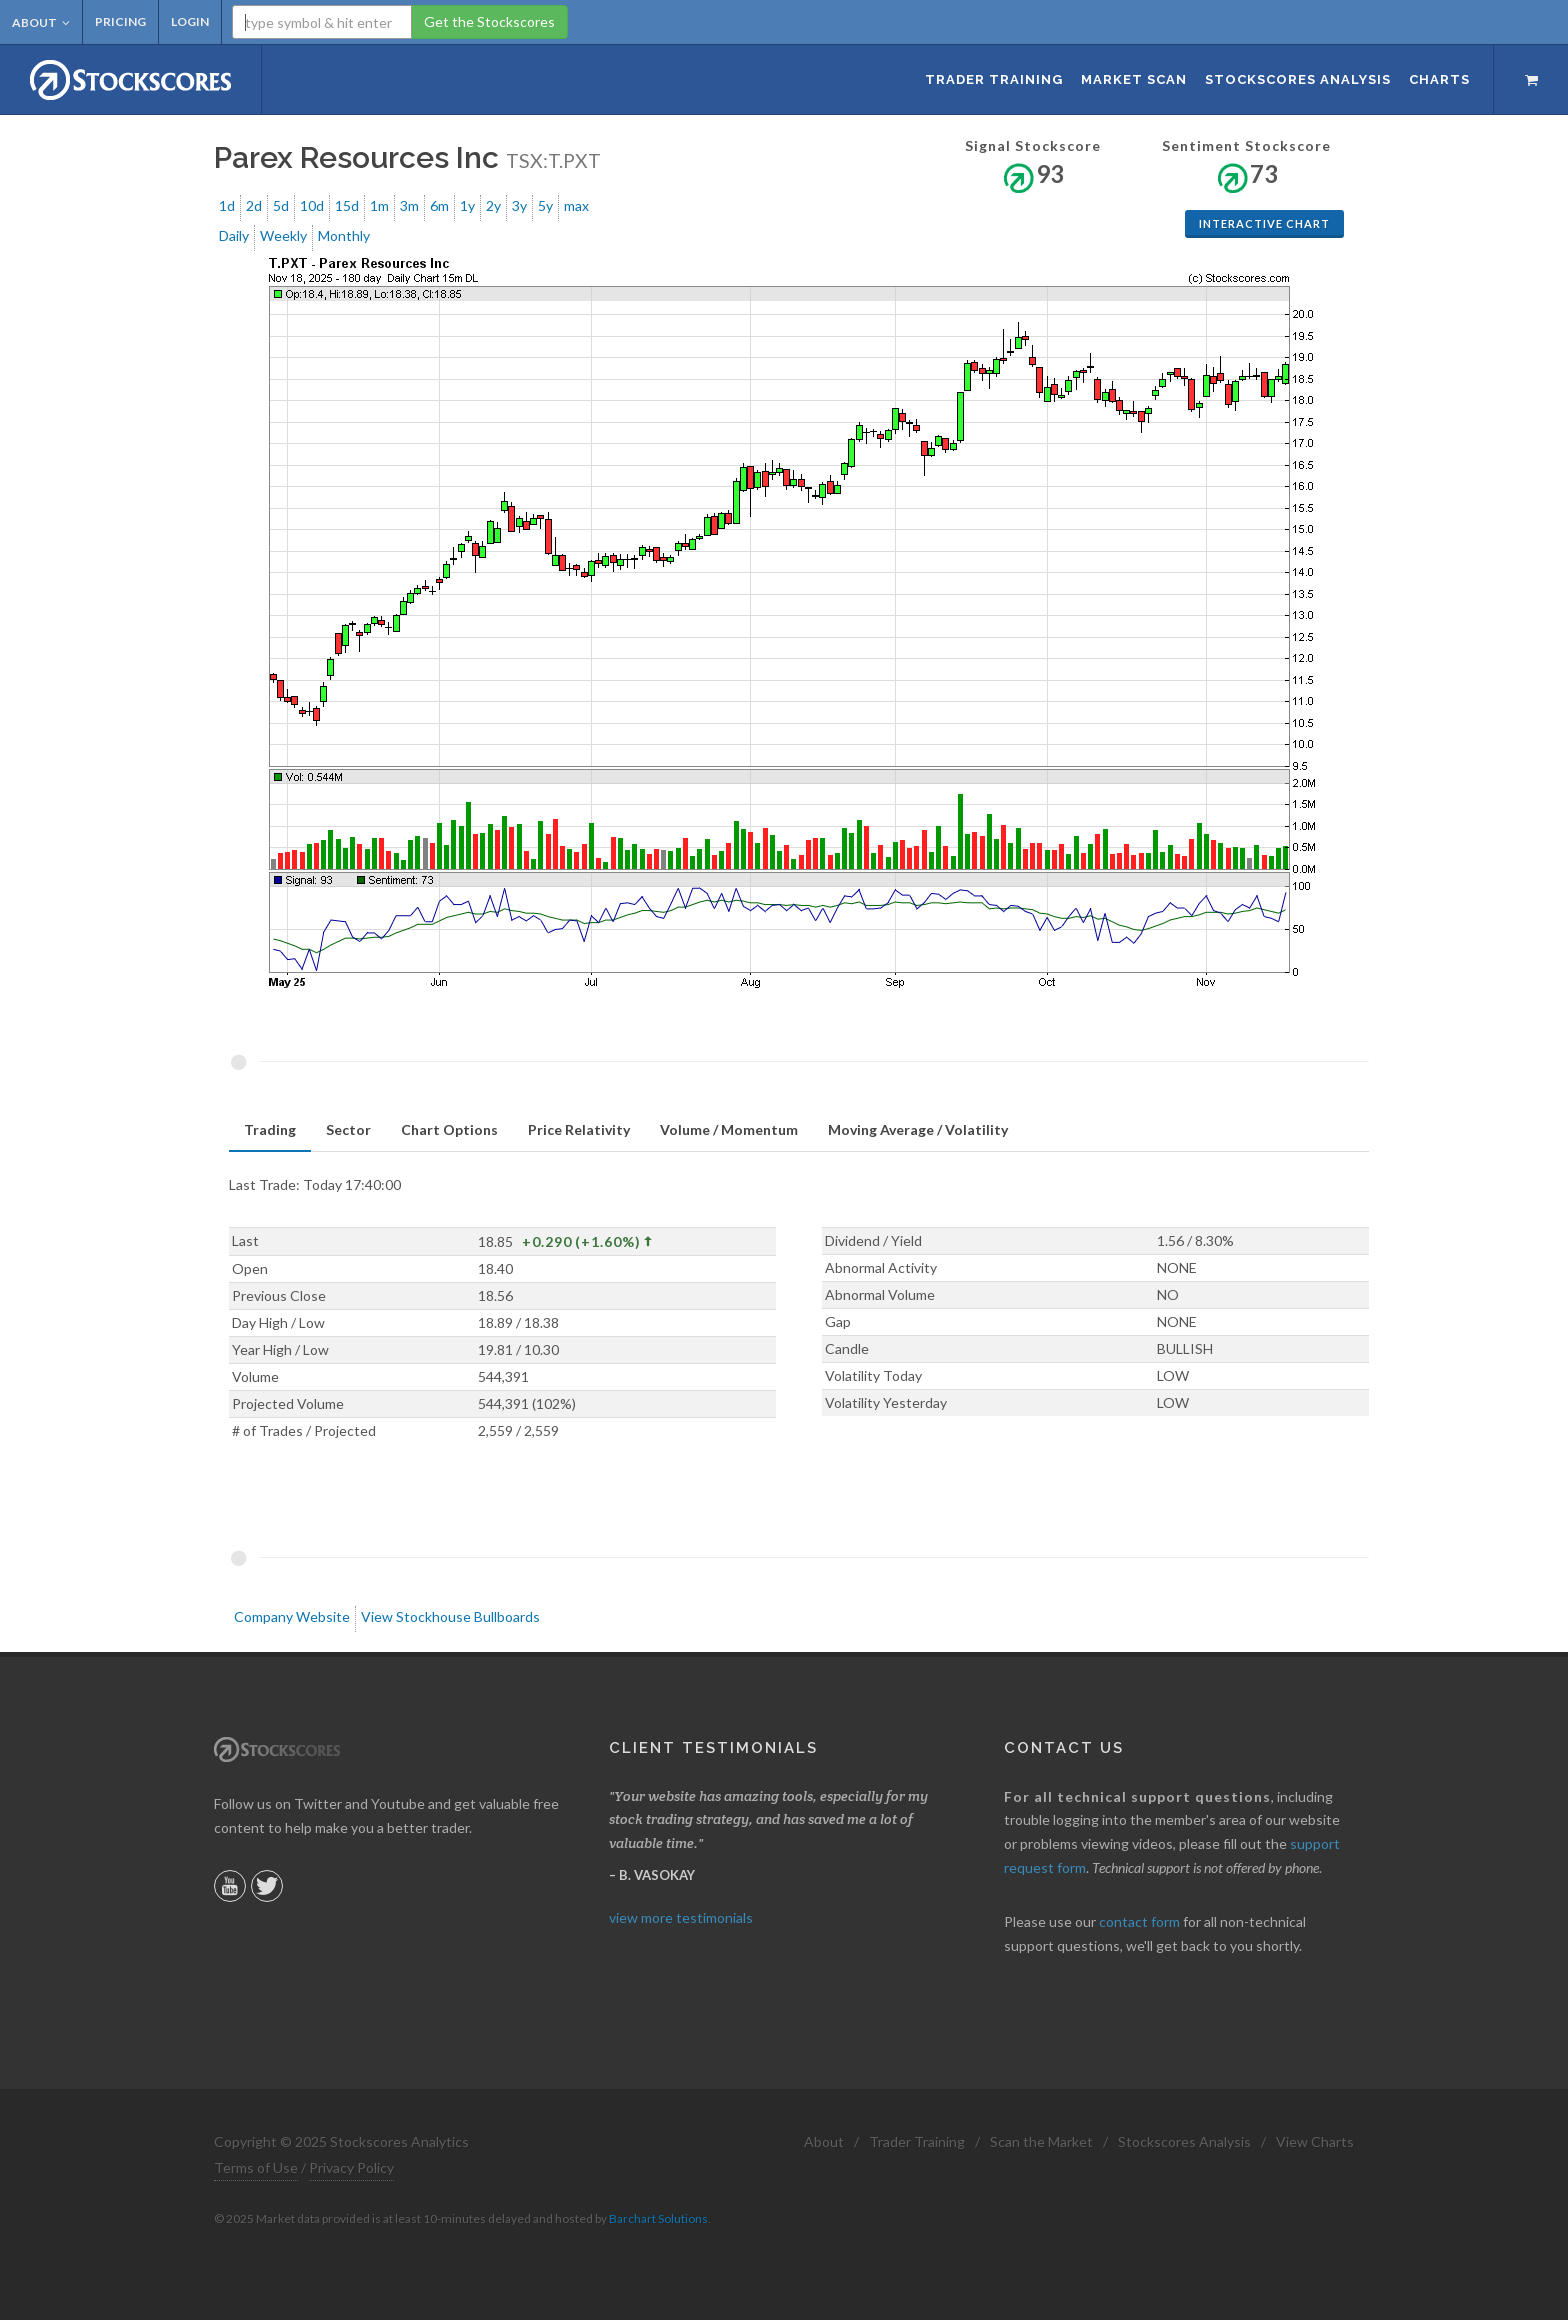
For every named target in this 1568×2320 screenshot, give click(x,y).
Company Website (292, 1616)
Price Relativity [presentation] (579, 1129)
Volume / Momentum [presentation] (729, 1129)
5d (281, 205)
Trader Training (917, 2141)
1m (379, 205)
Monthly (344, 235)
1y (467, 205)
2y (493, 205)
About (41, 22)
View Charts (1315, 2141)
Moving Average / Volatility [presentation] (918, 1129)
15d (347, 205)
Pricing (120, 21)
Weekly (283, 235)
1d (227, 205)
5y (545, 205)
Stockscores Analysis (1184, 2141)
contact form (1139, 1921)
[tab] (270, 1130)
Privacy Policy (351, 2167)
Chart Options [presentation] (449, 1129)
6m (439, 205)
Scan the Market (1041, 2141)
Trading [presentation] (270, 1129)
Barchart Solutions (658, 2218)
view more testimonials (681, 1917)
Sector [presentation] (348, 1129)
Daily (234, 235)
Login (190, 21)
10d (312, 205)
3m (409, 205)
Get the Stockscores (489, 21)
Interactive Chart (1264, 223)
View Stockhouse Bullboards (450, 1616)
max (576, 205)
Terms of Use (256, 2167)
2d (254, 205)
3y (519, 205)
